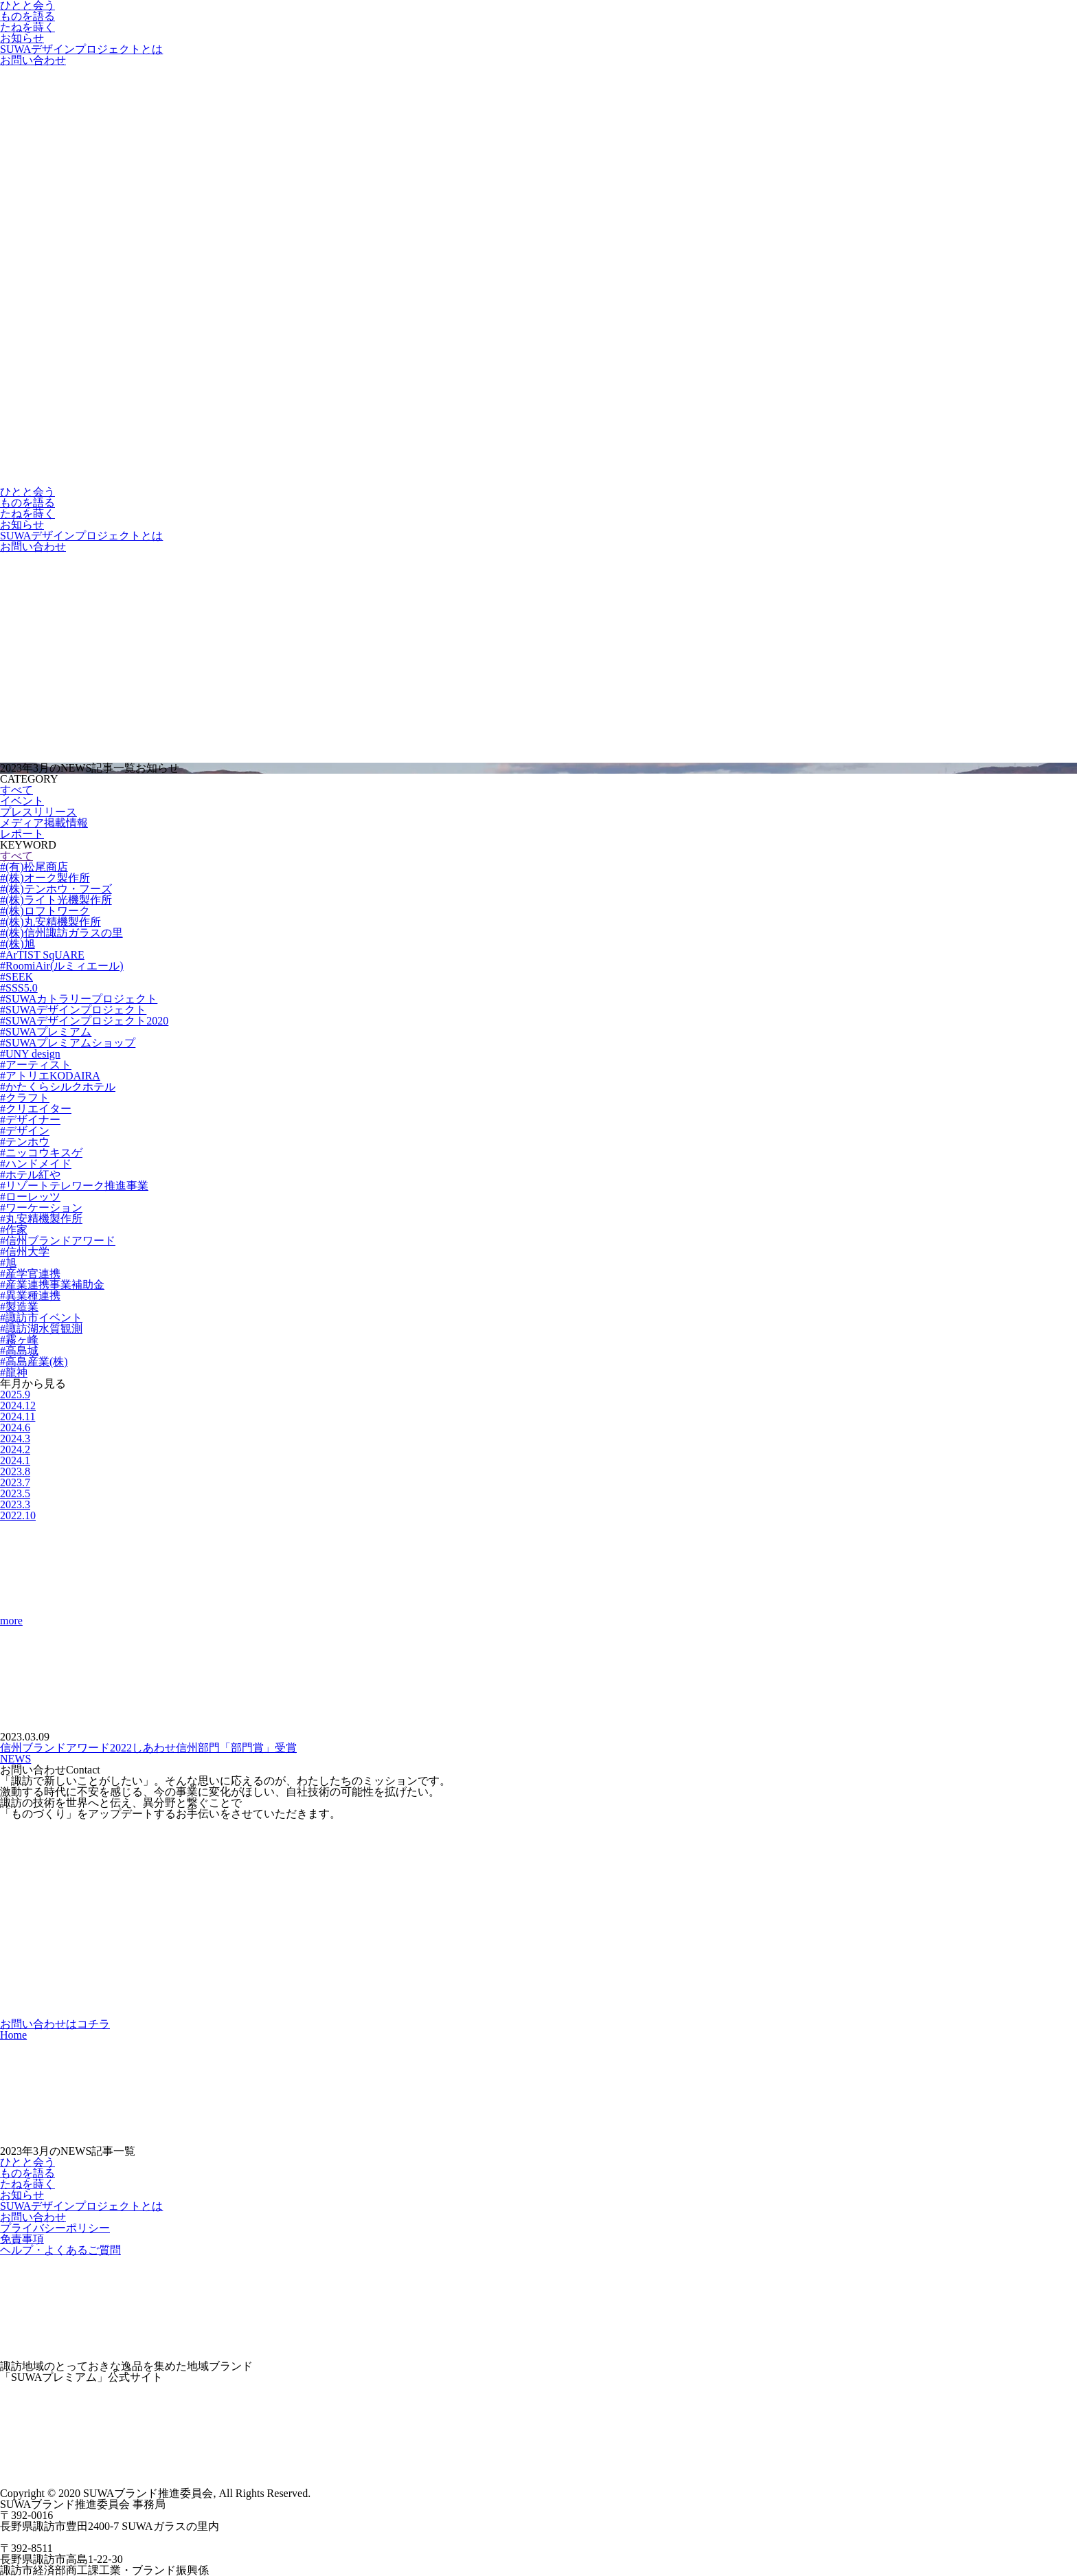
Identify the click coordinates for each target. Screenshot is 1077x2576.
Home (13, 2035)
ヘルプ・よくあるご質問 (60, 2250)
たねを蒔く (27, 27)
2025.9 (15, 1394)
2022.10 (18, 1515)
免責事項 (22, 2239)
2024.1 (15, 1460)
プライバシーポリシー (55, 2228)
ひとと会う (27, 491)
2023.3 (15, 1504)
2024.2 (15, 1449)
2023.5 (15, 1493)
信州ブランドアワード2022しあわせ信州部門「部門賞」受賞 (148, 1748)
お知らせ (22, 38)
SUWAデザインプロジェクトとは (81, 49)
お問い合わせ (33, 60)
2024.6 (15, 1427)
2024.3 (15, 1438)
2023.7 (15, 1482)
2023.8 (15, 1471)
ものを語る (27, 16)
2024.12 (18, 1405)
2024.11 (17, 1416)
